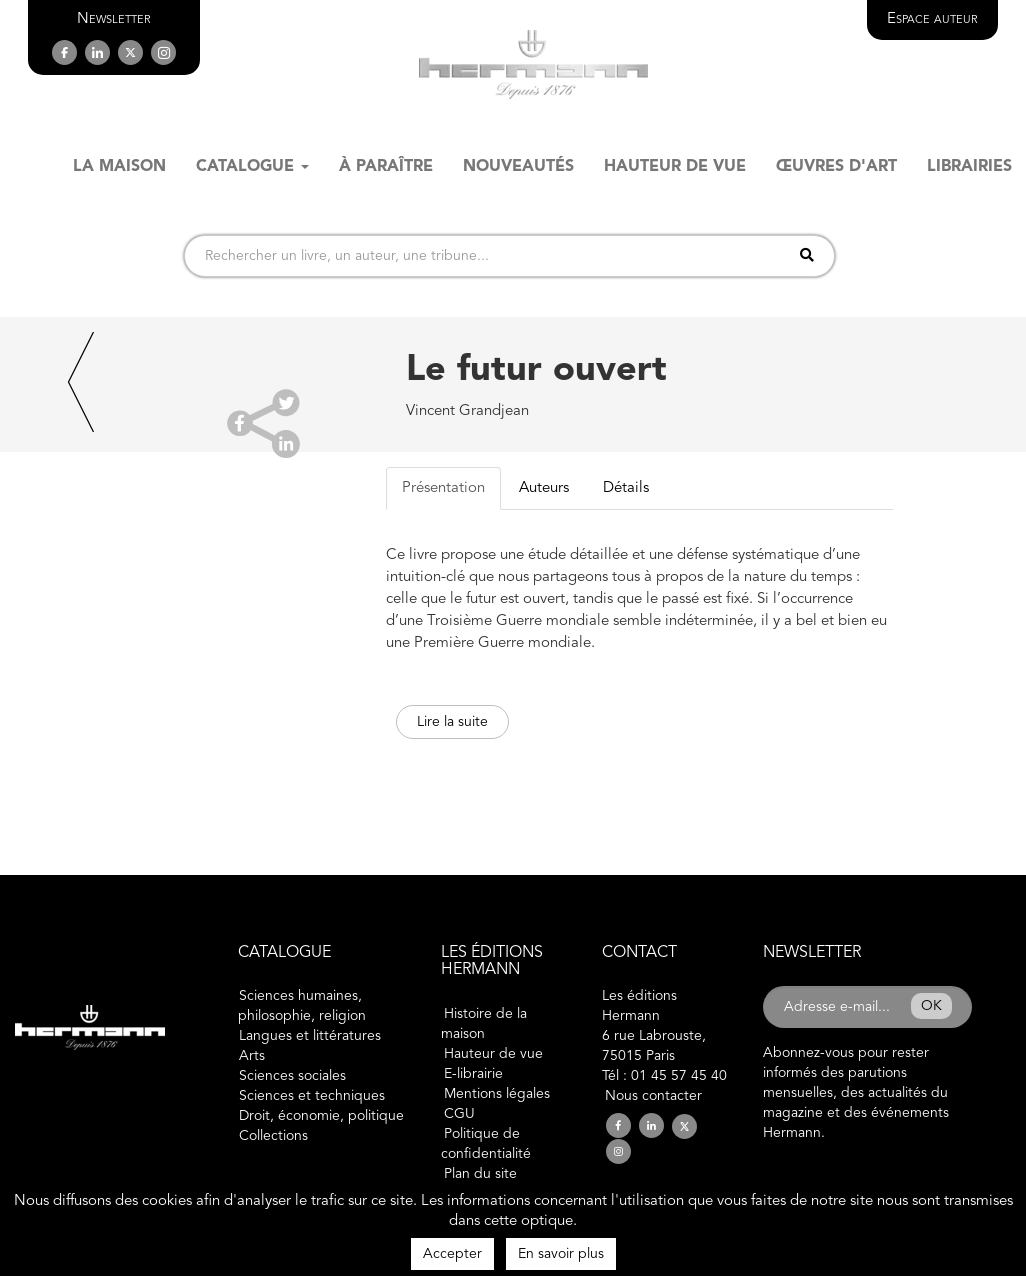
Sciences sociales (292, 1076)
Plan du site (480, 1174)
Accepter (452, 1254)
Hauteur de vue (493, 1054)
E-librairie (473, 1074)
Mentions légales (497, 1094)
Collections (273, 1136)
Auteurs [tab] (544, 488)
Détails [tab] (626, 488)
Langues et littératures (310, 1036)
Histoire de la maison (484, 1024)
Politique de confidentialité (486, 1144)
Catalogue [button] (252, 167)
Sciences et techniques (312, 1096)
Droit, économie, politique (321, 1116)
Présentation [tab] (443, 488)
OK (931, 1006)
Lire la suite (452, 722)
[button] (114, 19)
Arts (252, 1056)
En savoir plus (561, 1254)
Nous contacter (653, 1096)
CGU (459, 1114)
